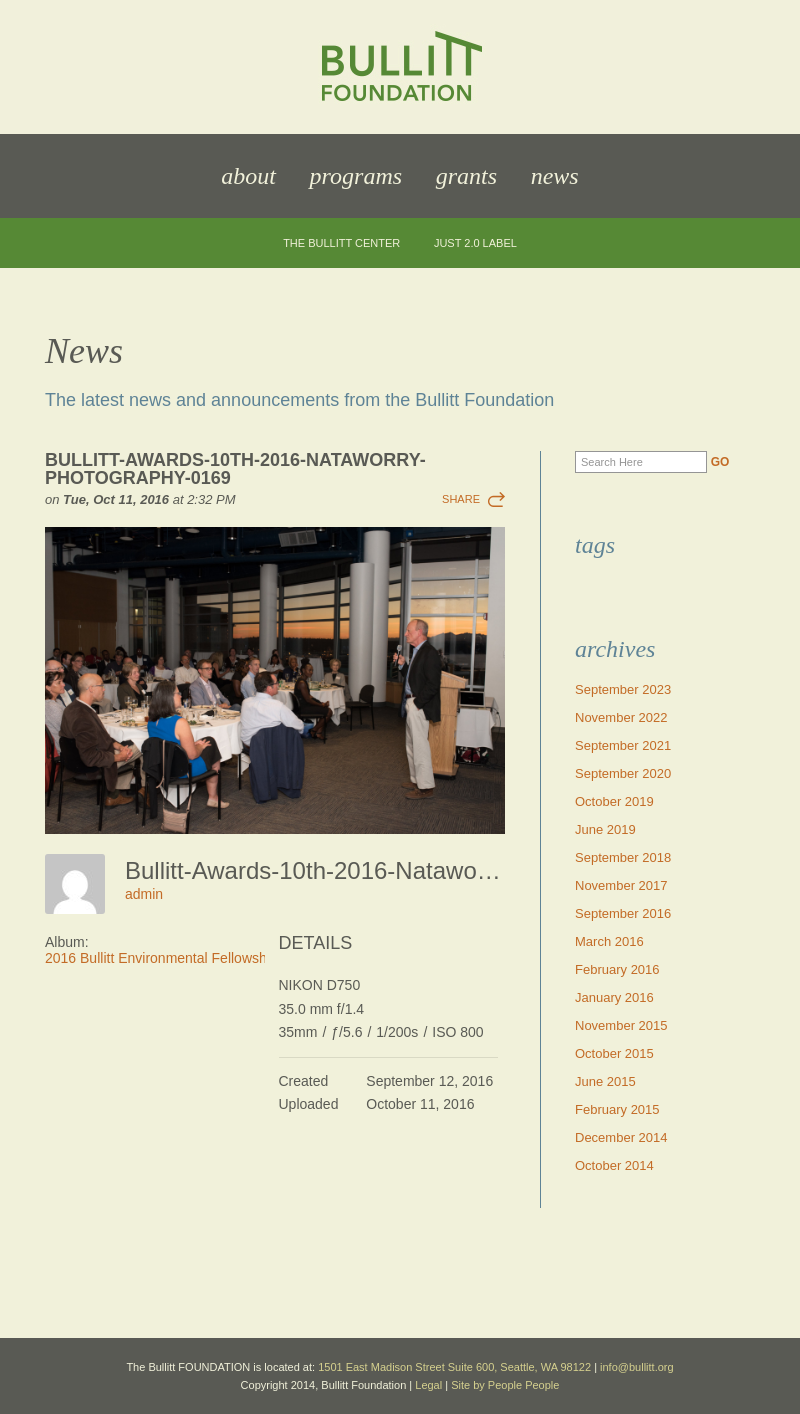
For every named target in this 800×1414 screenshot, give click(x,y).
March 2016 (609, 941)
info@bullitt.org (637, 1367)
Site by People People (505, 1385)
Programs (356, 176)
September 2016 (623, 913)
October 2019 (614, 801)
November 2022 (621, 717)
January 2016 (614, 997)
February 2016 (617, 969)
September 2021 (623, 745)
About (248, 176)
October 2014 (614, 1165)
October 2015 (614, 1053)
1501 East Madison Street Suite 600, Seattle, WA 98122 (454, 1367)
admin (144, 894)
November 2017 (621, 885)
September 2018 (623, 857)
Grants (466, 176)
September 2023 (623, 689)
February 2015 (617, 1109)
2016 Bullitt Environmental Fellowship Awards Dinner (208, 958)
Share (461, 499)
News (555, 176)
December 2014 (621, 1137)
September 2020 (623, 773)
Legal (428, 1385)
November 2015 (621, 1025)
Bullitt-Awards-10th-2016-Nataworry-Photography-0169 (235, 469)
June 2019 (605, 829)
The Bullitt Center (341, 243)
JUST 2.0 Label (475, 243)
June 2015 (605, 1081)
